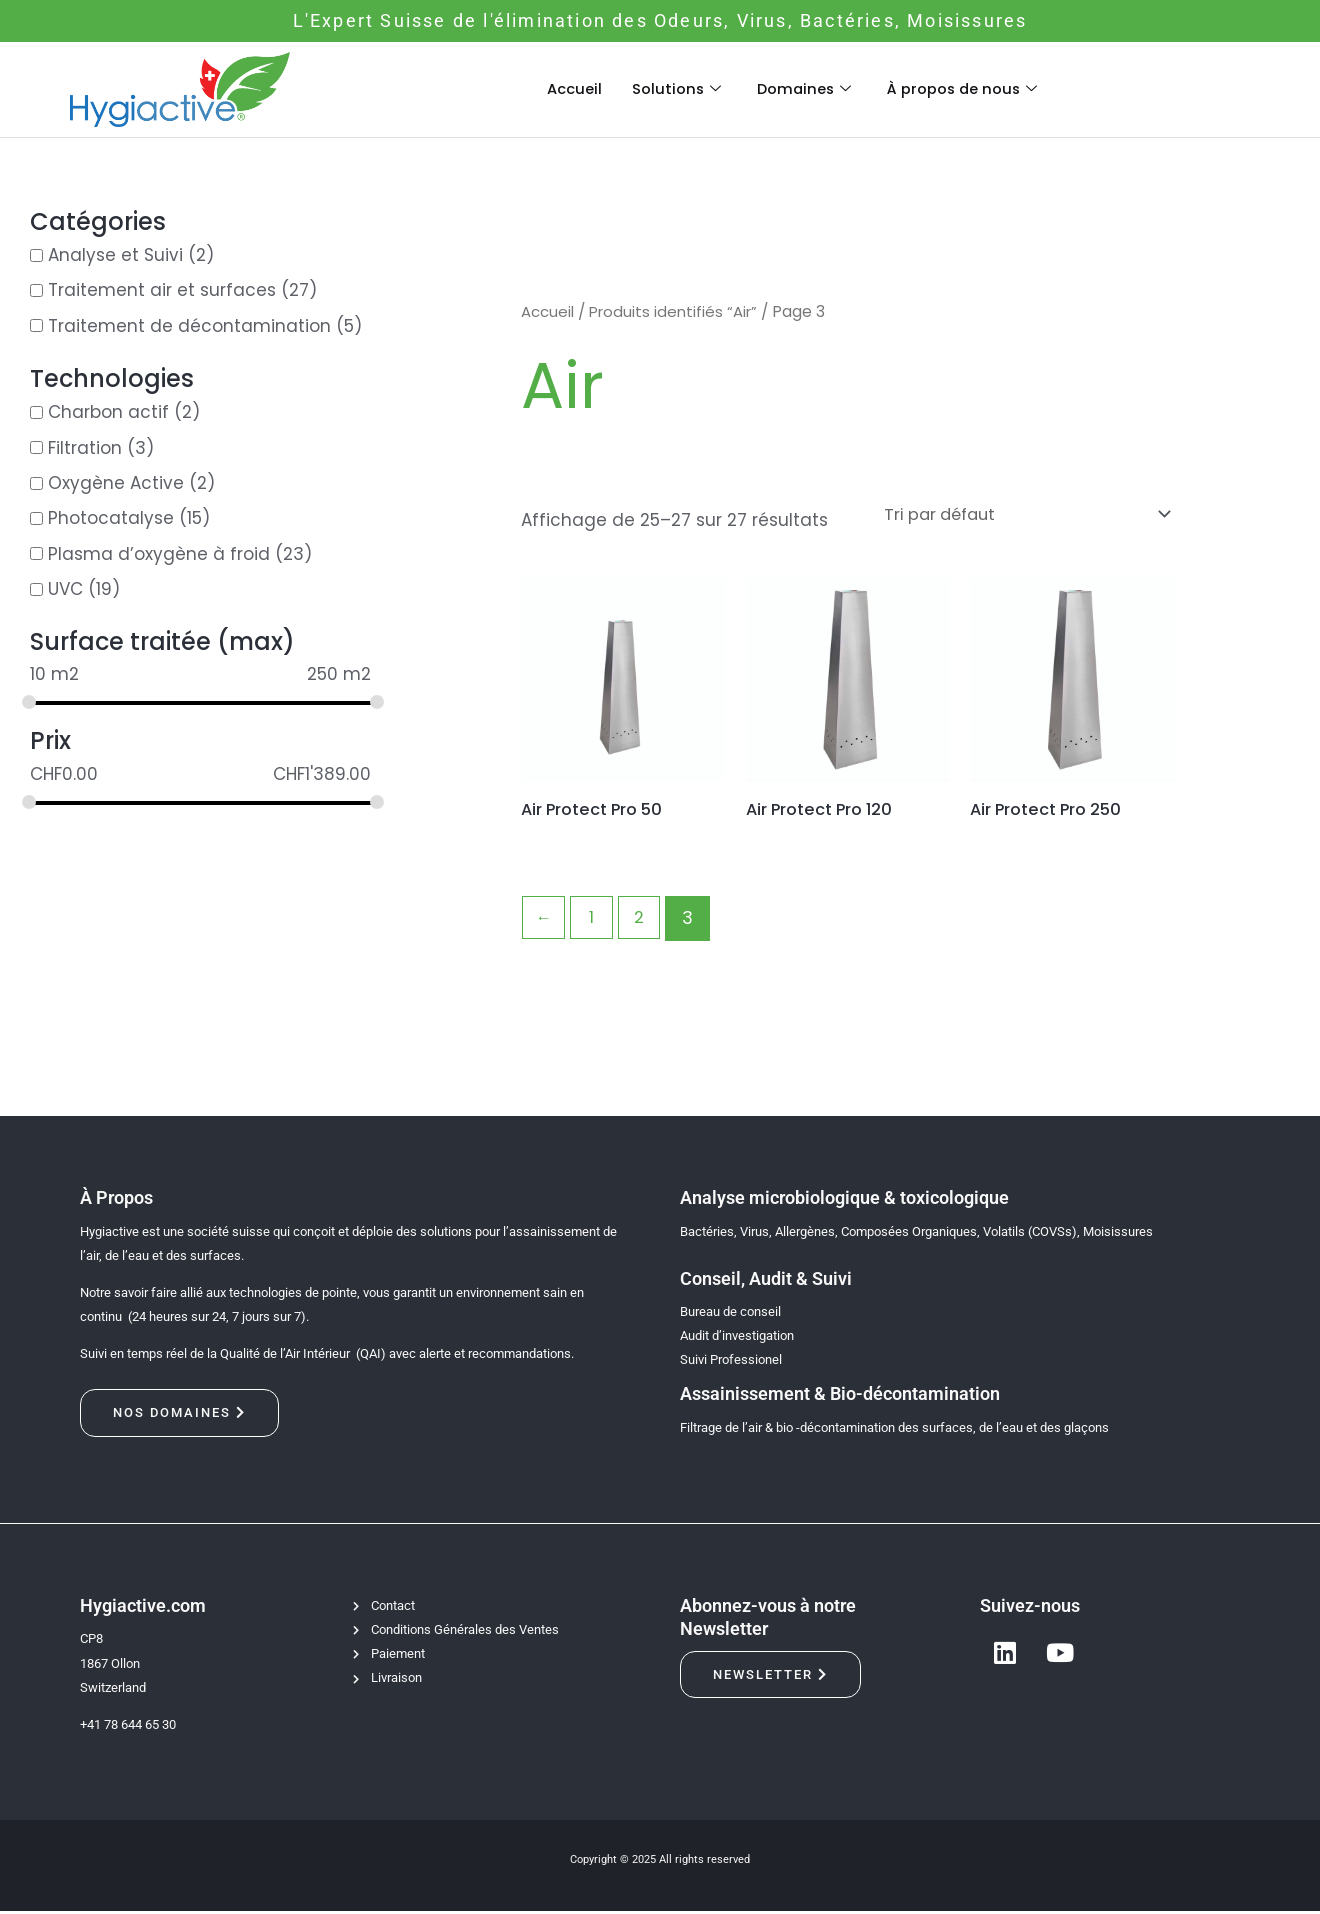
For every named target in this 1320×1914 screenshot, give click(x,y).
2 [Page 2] (644, 921)
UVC (65, 589)
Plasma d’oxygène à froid (159, 554)
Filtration (85, 448)
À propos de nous (964, 88)
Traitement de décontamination (189, 326)
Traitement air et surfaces (162, 291)
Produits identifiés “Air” (679, 311)
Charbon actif (108, 413)
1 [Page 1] (594, 921)
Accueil (571, 88)
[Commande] (1011, 515)
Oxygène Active (116, 483)
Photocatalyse (111, 519)
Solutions (674, 88)
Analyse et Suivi (115, 255)
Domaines (803, 88)
